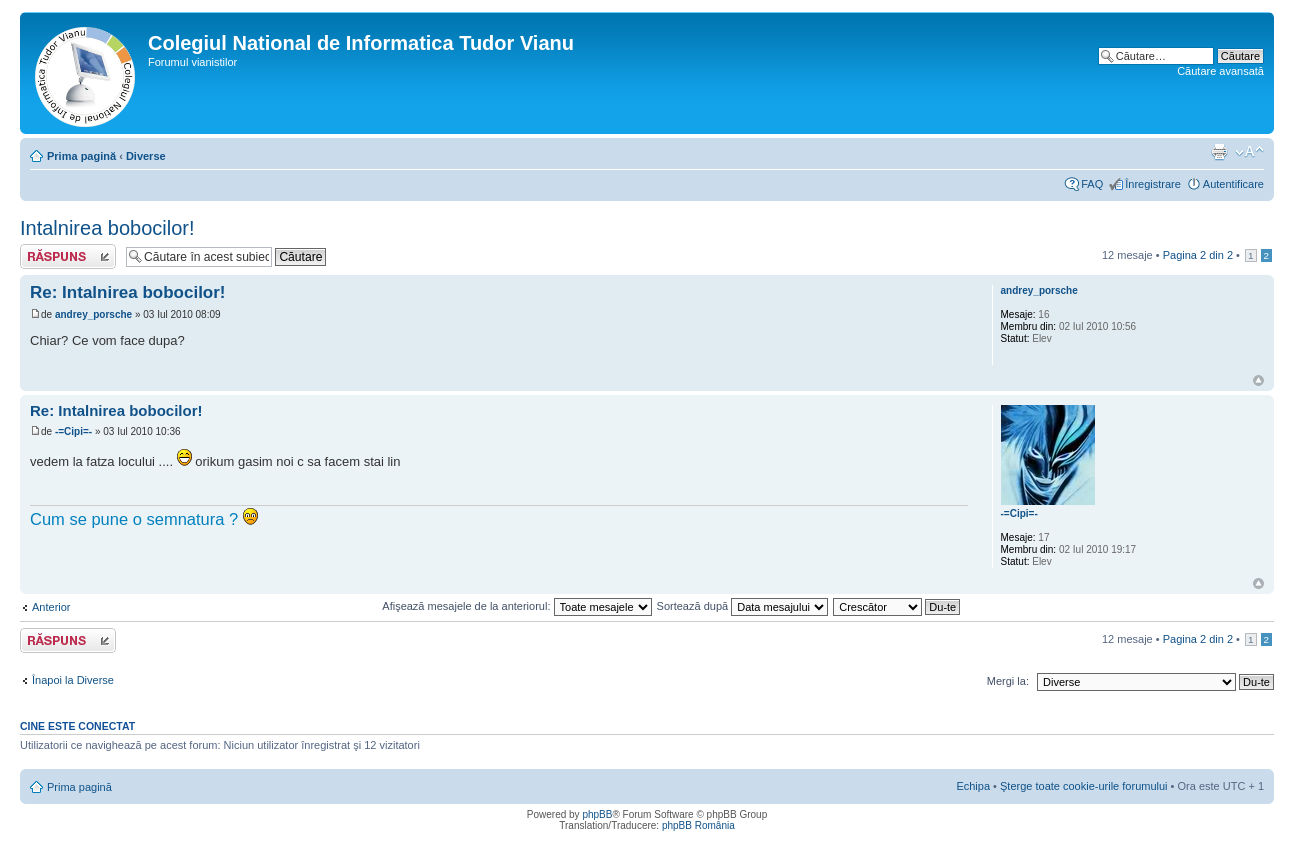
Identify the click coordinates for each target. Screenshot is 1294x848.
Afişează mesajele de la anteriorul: (516, 606)
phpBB (597, 814)
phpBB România (698, 825)
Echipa (973, 786)
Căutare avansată (1220, 71)
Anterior (51, 607)
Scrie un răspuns (68, 256)
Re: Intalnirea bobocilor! (128, 292)
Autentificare (1233, 184)
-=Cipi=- (73, 431)
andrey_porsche (93, 314)
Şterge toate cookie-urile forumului (1084, 786)
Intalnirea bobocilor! (107, 228)
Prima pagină (81, 156)
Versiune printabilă (1219, 152)
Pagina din (1198, 255)
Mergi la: (1008, 681)
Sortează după (743, 606)
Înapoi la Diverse (73, 680)
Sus (1258, 380)
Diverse (146, 156)
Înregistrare (1153, 184)
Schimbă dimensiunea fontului (1249, 152)
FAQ (1092, 184)
